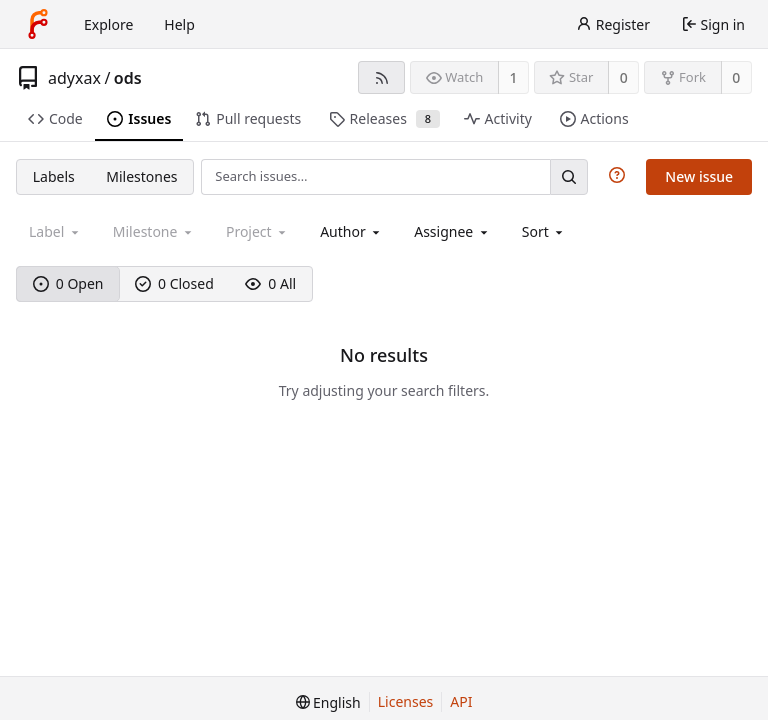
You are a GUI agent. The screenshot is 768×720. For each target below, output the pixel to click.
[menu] (544, 231)
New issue (699, 176)
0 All (270, 283)
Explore (108, 24)
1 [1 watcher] (514, 77)
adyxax (74, 78)
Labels (54, 176)
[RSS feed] (381, 77)
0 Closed (174, 283)
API (461, 701)
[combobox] (351, 231)
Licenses (406, 701)
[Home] (38, 24)
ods (128, 78)
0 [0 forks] (736, 77)
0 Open (68, 283)
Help (179, 24)
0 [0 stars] (624, 77)
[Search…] (569, 176)
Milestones (141, 176)
